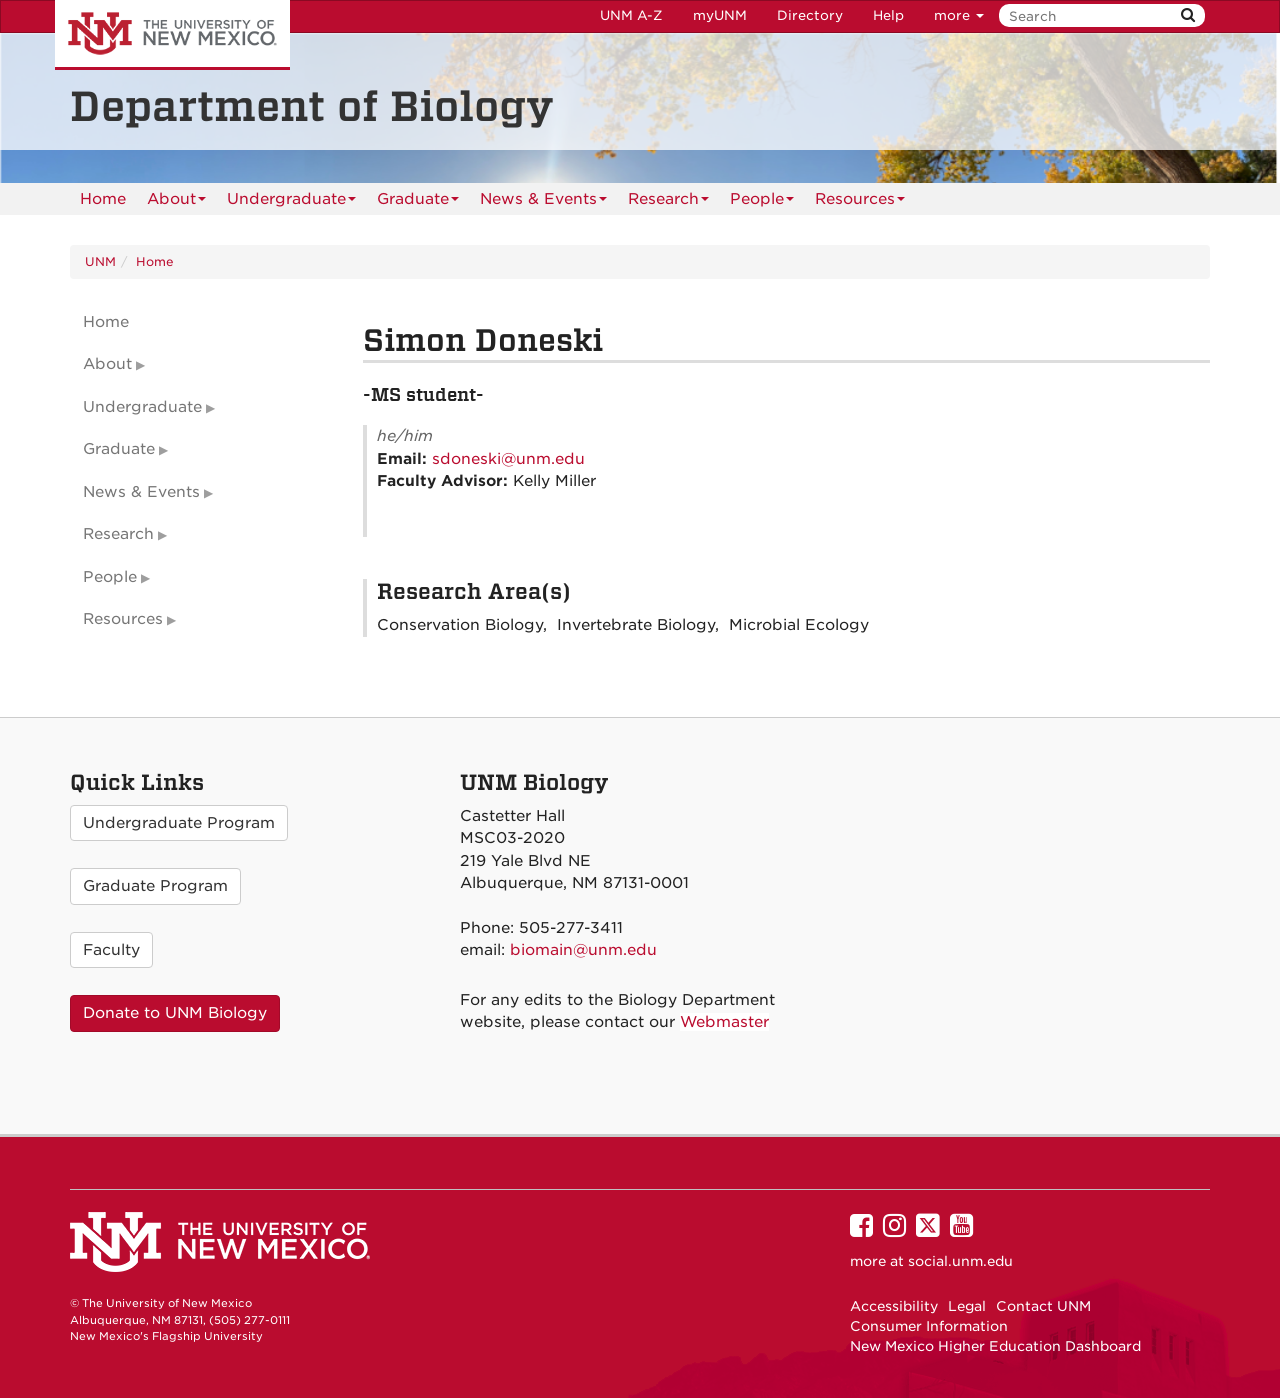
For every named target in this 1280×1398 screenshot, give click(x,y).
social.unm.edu (960, 1261)
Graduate (418, 202)
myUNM (720, 15)
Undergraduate (291, 202)
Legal (967, 1306)
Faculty (111, 950)
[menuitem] (103, 199)
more (959, 15)
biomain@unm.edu (583, 950)
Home (103, 199)
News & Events (543, 202)
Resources (860, 202)
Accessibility (894, 1306)
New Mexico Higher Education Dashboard (995, 1346)
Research (668, 202)
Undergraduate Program (179, 823)
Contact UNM (1043, 1306)
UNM (100, 261)
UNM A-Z (631, 15)
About (176, 202)
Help (888, 15)
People (762, 202)
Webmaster (724, 1022)
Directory (810, 15)
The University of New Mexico (172, 35)
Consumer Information (929, 1326)
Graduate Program (155, 886)
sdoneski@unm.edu (508, 459)
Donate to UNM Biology (175, 1013)
